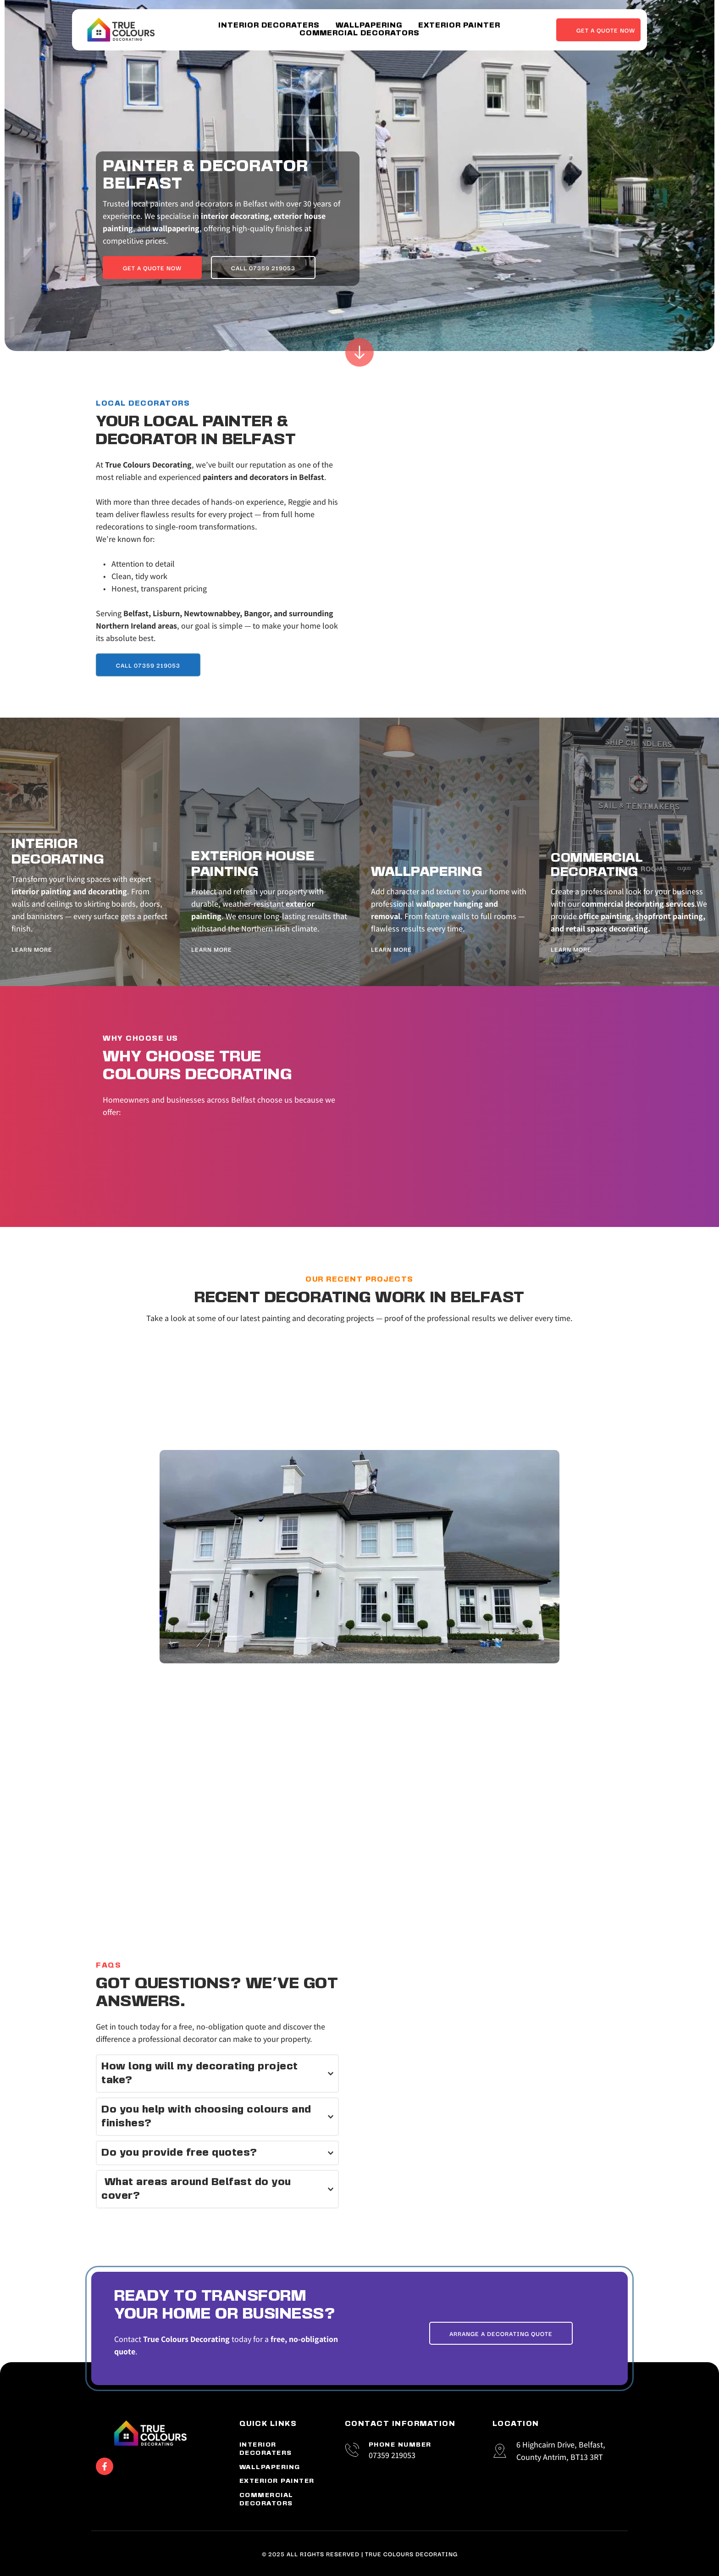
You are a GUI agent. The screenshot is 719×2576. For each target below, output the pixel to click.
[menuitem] (269, 26)
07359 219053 (392, 2455)
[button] (217, 2073)
